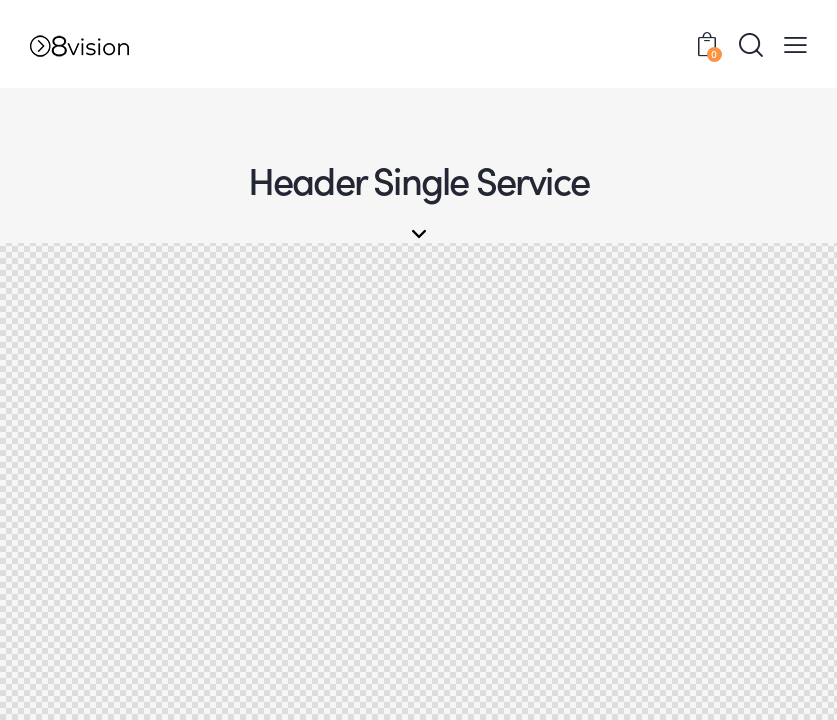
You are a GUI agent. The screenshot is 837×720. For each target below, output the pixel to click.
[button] (795, 44)
